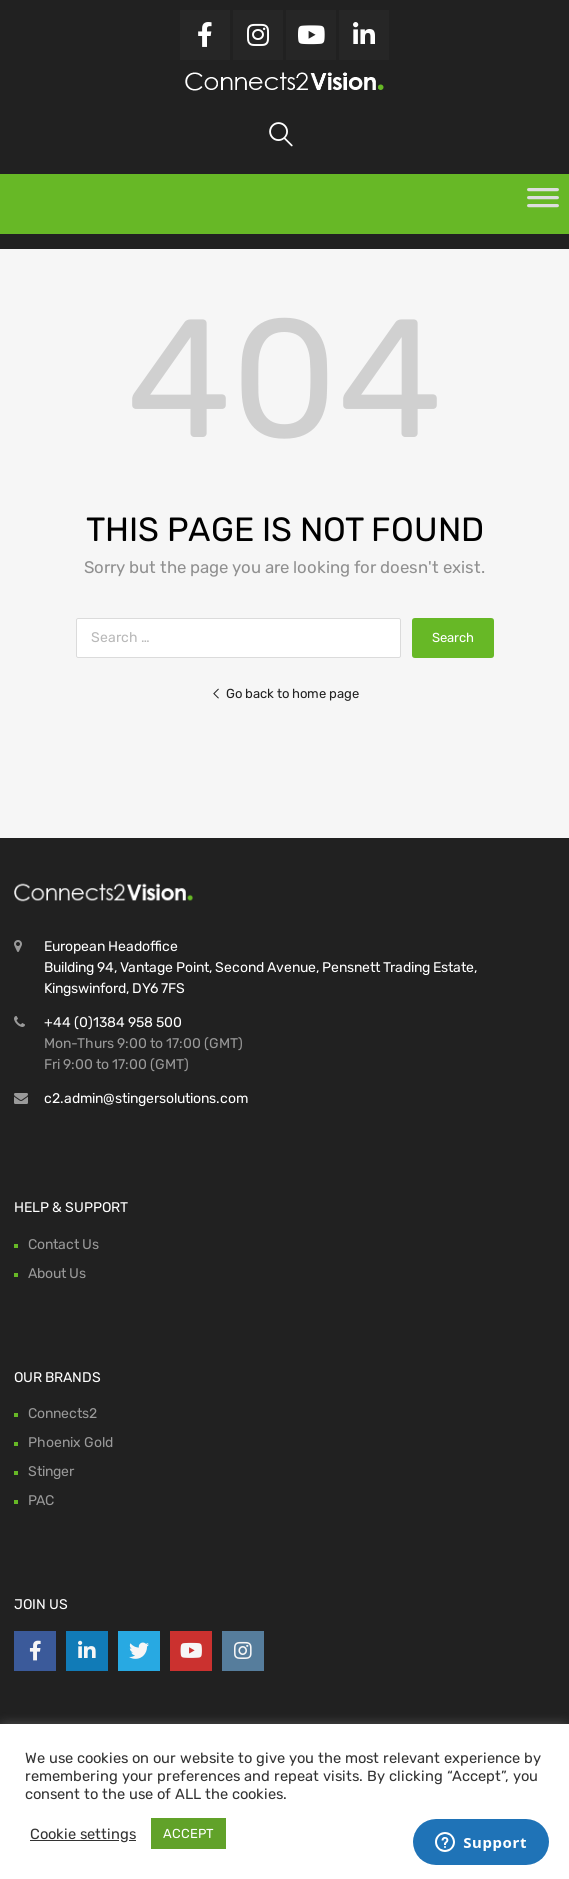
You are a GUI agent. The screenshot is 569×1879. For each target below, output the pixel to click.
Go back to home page (285, 693)
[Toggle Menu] (543, 204)
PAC (41, 1500)
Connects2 (62, 1413)
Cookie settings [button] (83, 1834)
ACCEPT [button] (188, 1833)
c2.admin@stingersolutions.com (146, 1098)
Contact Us (63, 1244)
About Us (57, 1273)
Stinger (51, 1471)
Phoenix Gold (70, 1442)
